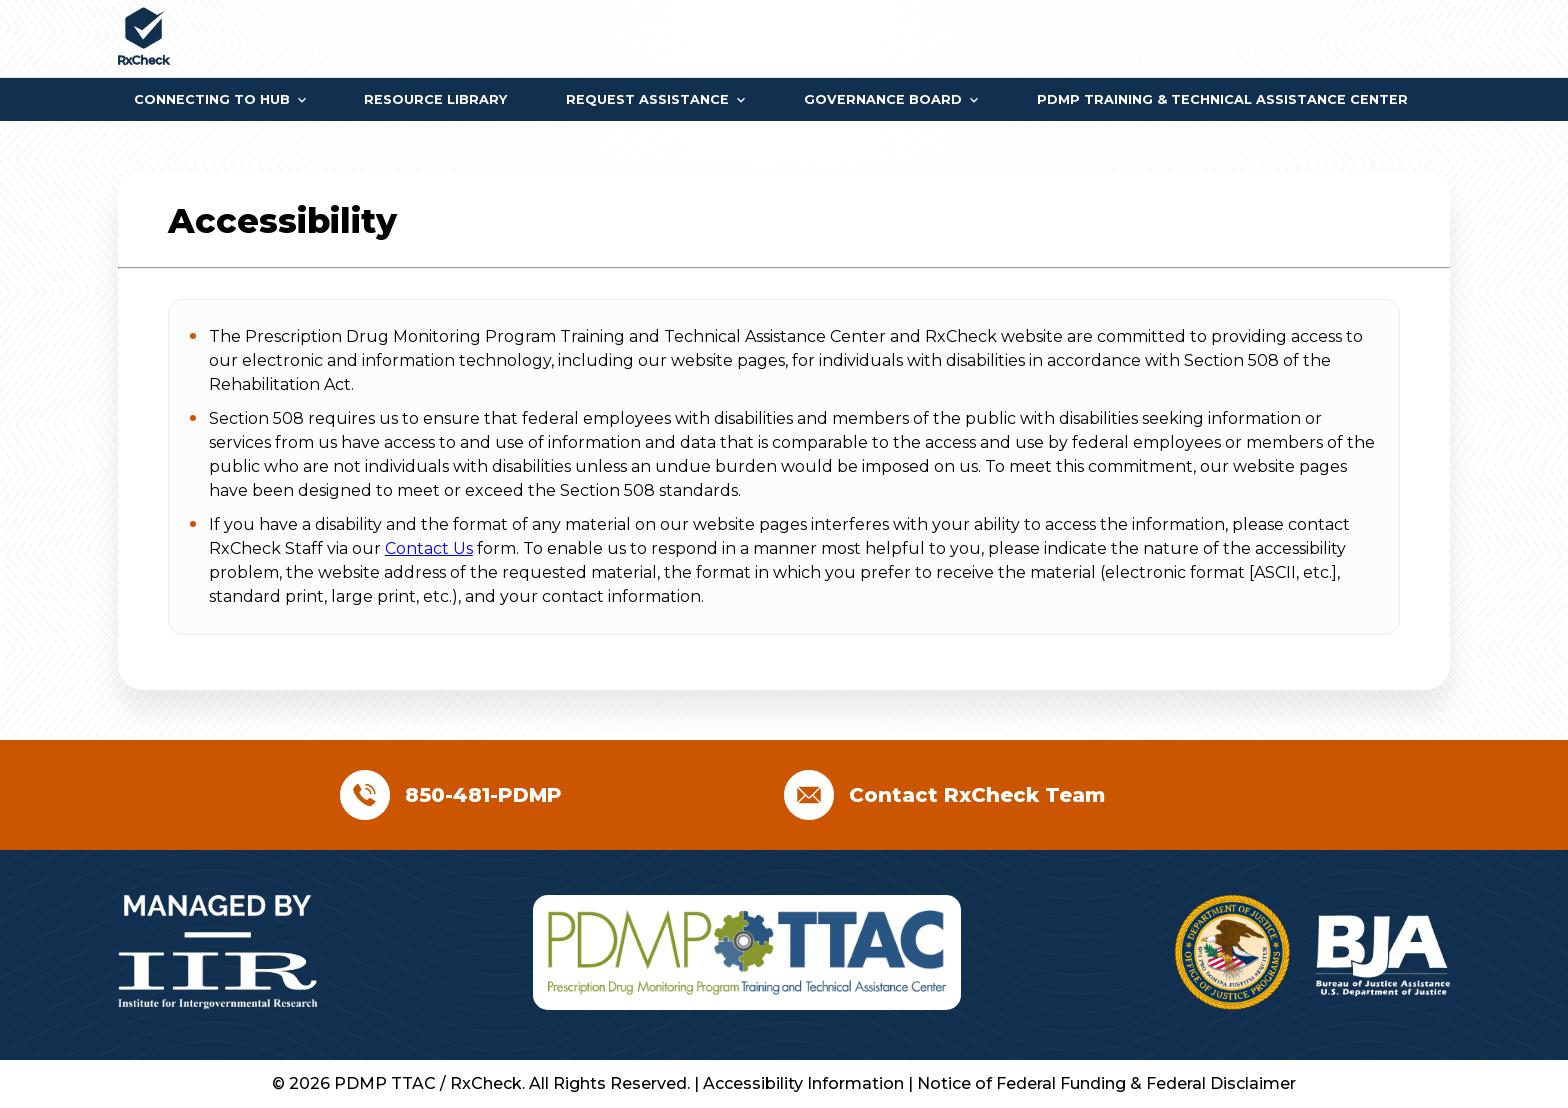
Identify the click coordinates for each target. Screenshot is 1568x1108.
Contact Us (429, 548)
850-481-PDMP (483, 795)
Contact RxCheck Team (977, 795)
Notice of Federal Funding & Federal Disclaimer (1106, 1083)
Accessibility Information (805, 1083)
